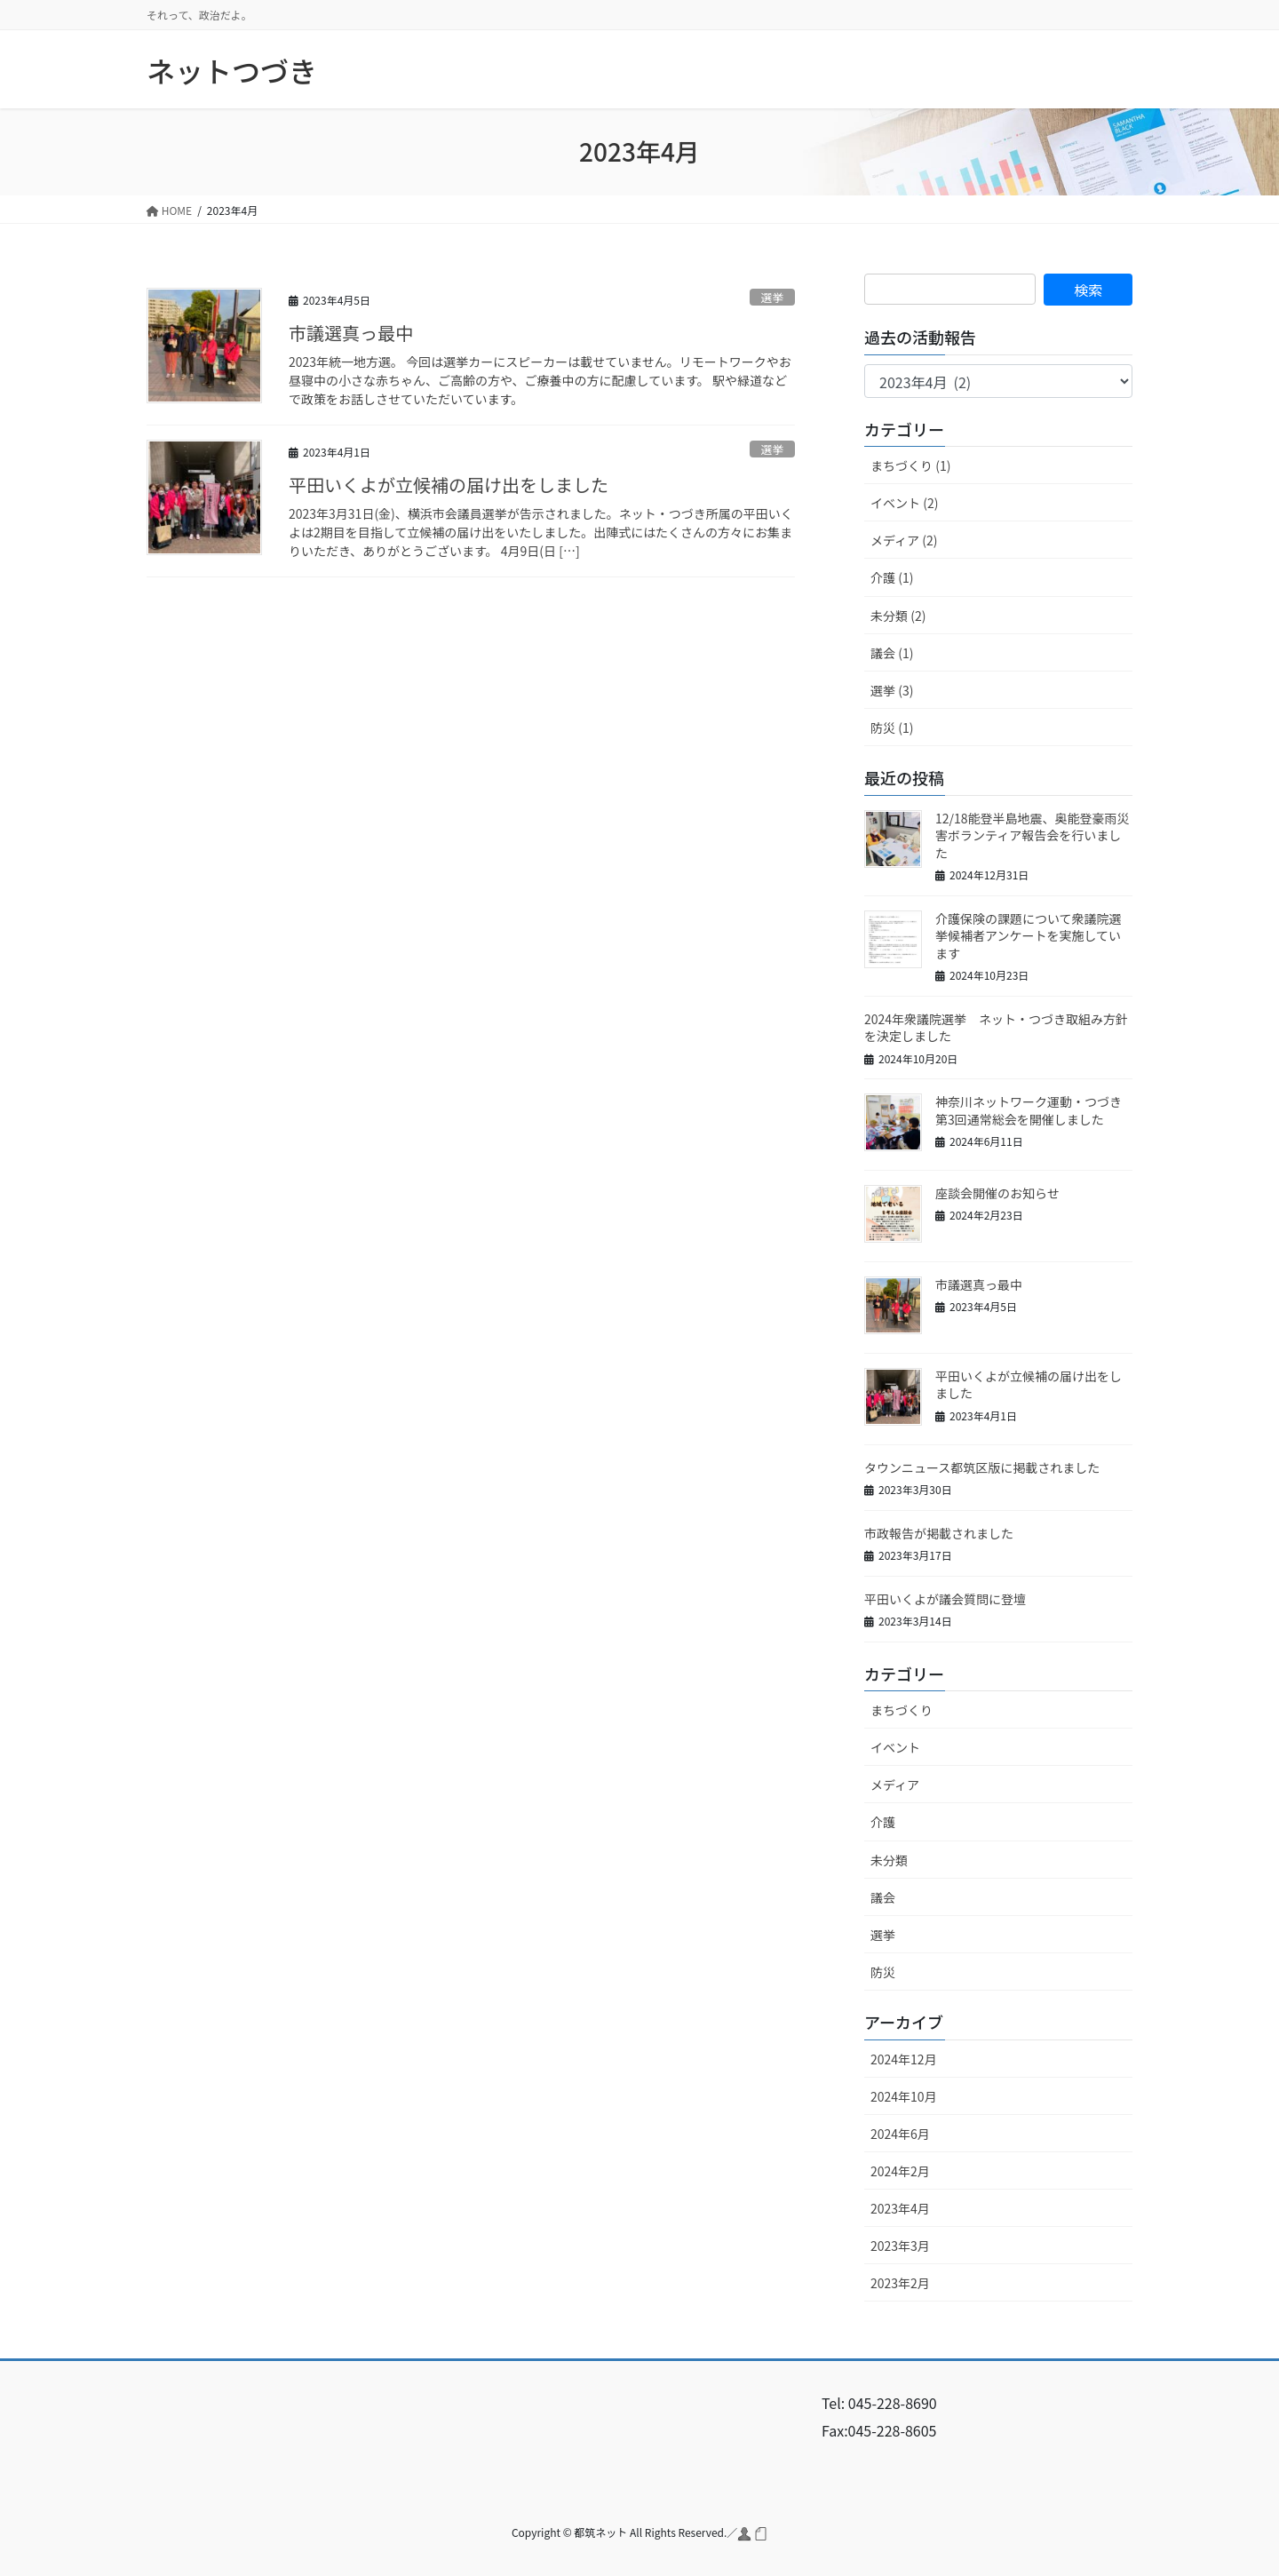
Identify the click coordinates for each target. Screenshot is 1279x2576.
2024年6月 (900, 2134)
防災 (882, 1972)
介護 (882, 1822)
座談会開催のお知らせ (997, 1193)
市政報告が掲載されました (938, 1533)
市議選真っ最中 (351, 333)
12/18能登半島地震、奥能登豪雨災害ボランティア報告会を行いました (1032, 835)
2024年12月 (903, 2059)
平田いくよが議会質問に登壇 (945, 1599)
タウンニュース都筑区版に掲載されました (982, 1467)
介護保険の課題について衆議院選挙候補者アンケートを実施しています (1028, 936)
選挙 (772, 297)
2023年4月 (900, 2208)
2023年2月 (900, 2283)
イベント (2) (904, 503)
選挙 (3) (891, 690)
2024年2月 (900, 2171)
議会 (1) (891, 653)
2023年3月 (900, 2245)
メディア (894, 1784)
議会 (882, 1897)
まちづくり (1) (910, 465)
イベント (895, 1747)
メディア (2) (903, 540)
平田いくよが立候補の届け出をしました (448, 484)
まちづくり (901, 1710)
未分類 (889, 1860)
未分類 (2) (897, 615)
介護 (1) (891, 577)
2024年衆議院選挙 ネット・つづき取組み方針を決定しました (996, 1028)
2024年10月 (903, 2096)
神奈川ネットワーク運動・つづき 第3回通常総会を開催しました (1034, 1110)
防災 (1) (891, 727)
